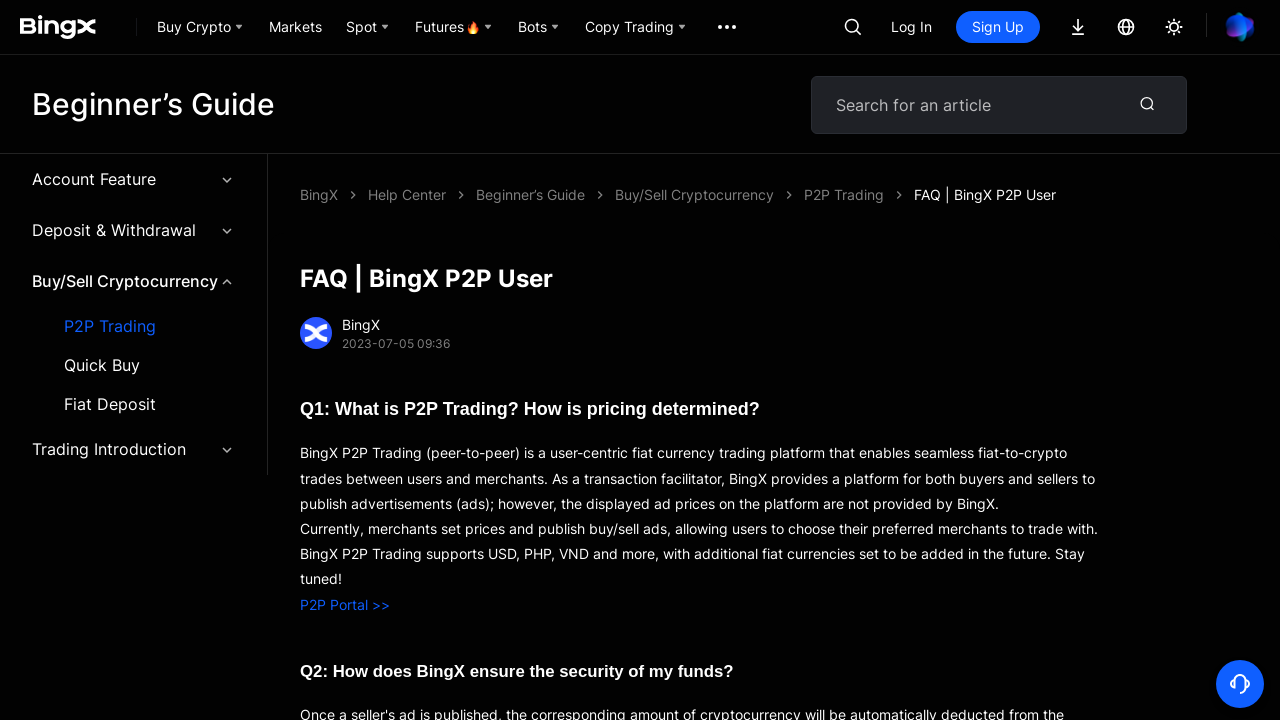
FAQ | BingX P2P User (985, 194)
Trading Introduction (133, 449)
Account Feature (133, 179)
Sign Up (998, 26)
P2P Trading (110, 326)
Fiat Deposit (110, 404)
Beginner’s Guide (530, 194)
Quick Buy (102, 365)
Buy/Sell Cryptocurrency (133, 281)
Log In (911, 26)
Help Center (407, 194)
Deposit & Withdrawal (133, 230)
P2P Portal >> (345, 604)
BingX (319, 194)
